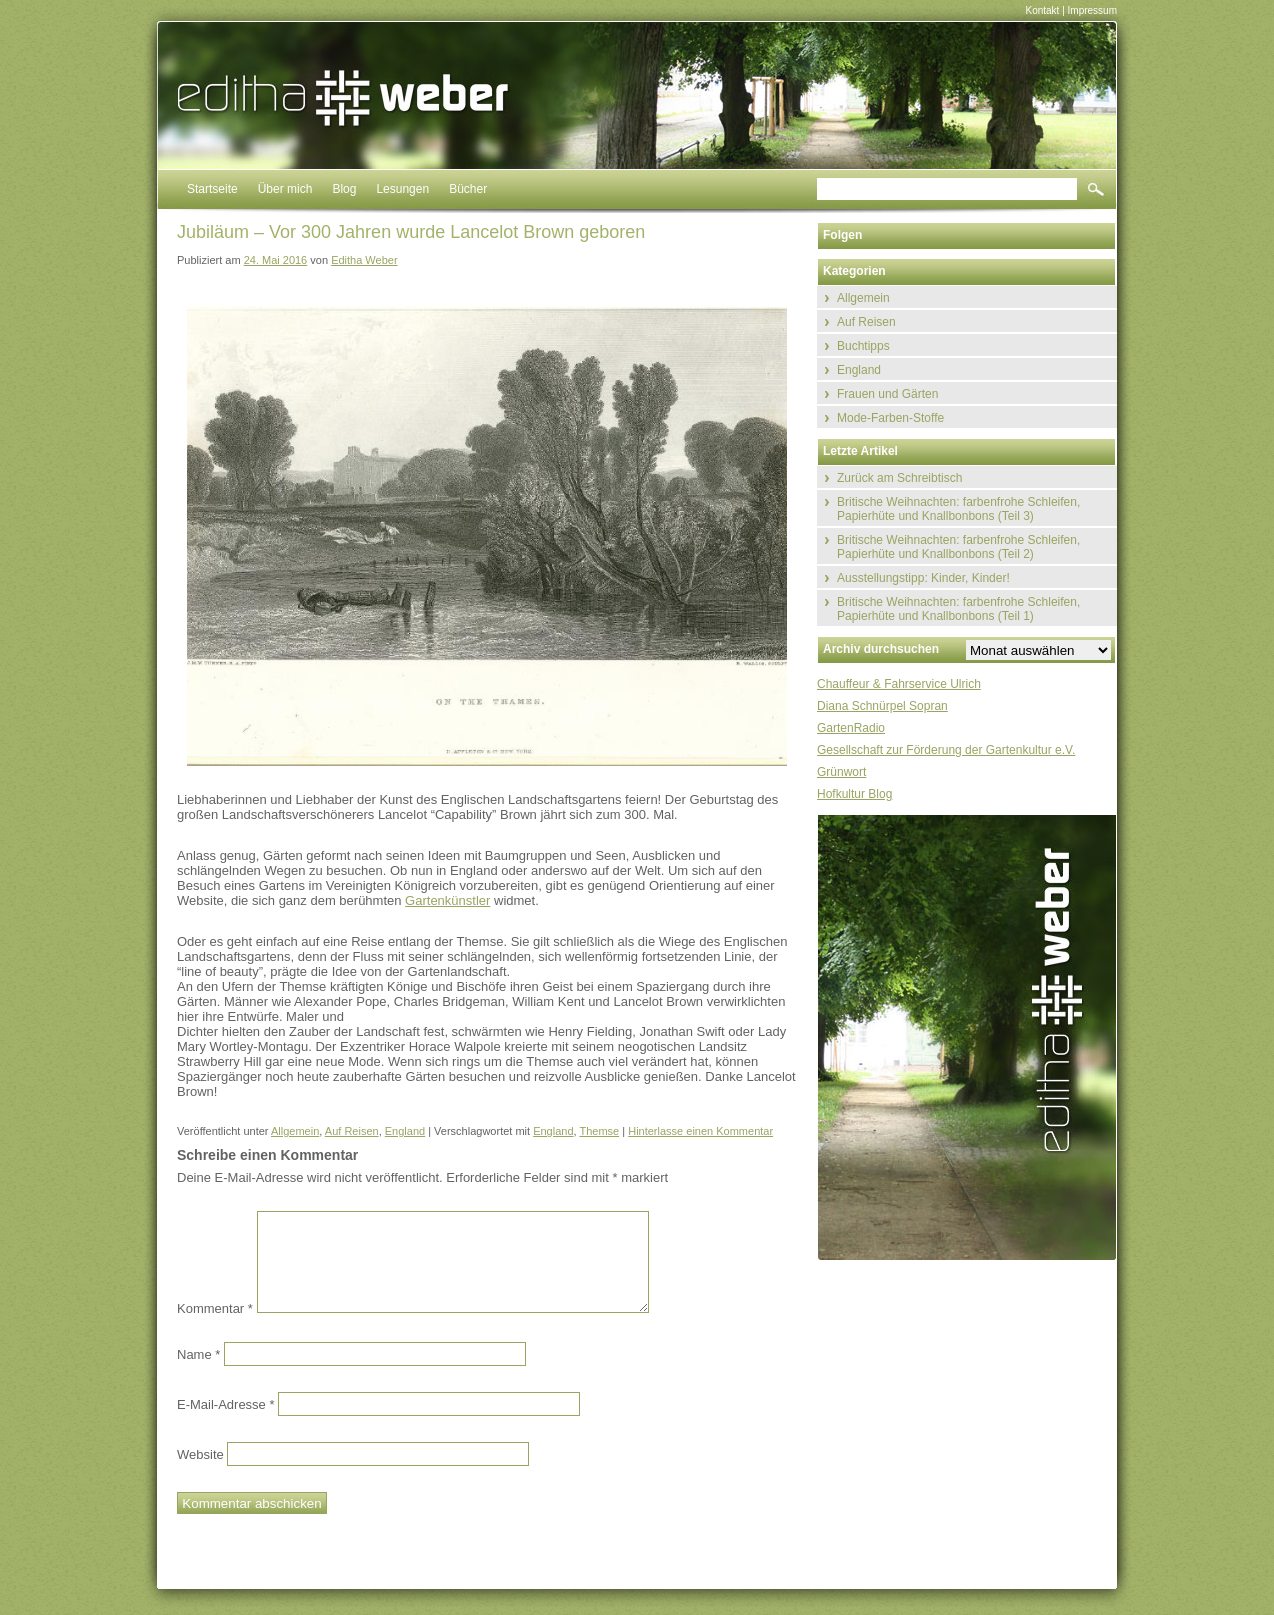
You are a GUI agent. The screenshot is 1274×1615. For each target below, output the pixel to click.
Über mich (285, 189)
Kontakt (1042, 10)
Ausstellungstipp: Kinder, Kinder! (923, 578)
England (405, 1131)
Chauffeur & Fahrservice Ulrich (899, 684)
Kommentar (215, 1308)
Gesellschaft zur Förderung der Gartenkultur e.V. (946, 750)
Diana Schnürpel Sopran (882, 706)
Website (200, 1454)
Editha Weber (364, 260)
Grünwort (841, 772)
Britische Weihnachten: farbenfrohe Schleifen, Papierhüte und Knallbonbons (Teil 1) (958, 609)
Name (198, 1354)
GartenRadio (851, 728)
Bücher (468, 189)
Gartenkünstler (447, 900)
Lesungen (402, 189)
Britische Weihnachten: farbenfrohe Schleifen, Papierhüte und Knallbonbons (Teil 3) (958, 509)
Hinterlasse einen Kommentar (700, 1131)
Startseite (212, 189)
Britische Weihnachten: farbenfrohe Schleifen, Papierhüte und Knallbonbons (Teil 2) (958, 547)
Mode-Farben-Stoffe (890, 418)
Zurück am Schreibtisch (899, 478)
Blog (344, 189)
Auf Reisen (352, 1131)
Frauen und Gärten (887, 394)
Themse (599, 1131)
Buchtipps (863, 346)
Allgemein (295, 1131)
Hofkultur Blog (854, 794)
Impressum (1092, 10)
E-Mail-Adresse (226, 1404)
